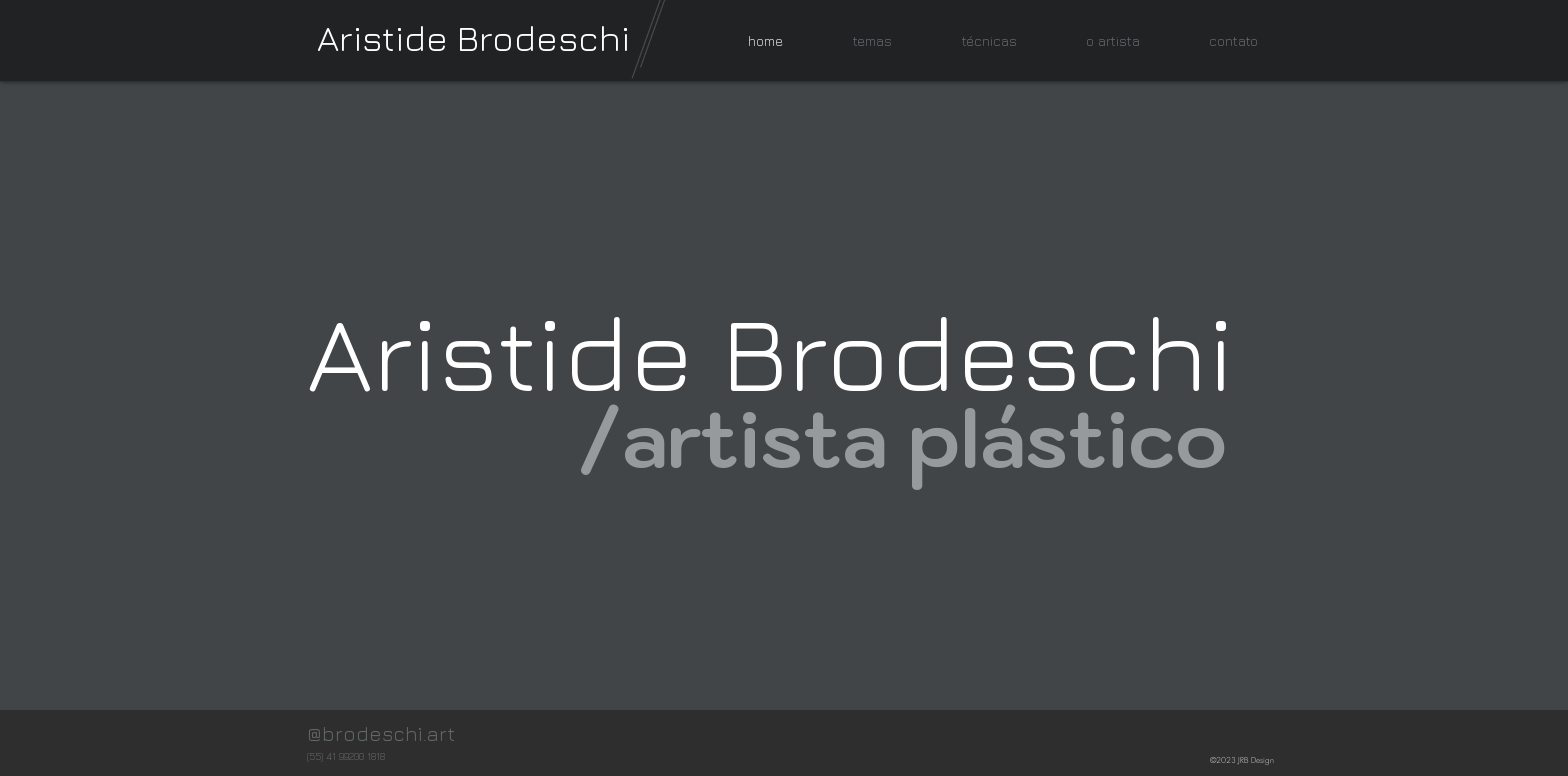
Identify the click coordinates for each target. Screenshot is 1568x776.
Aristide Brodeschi (473, 37)
